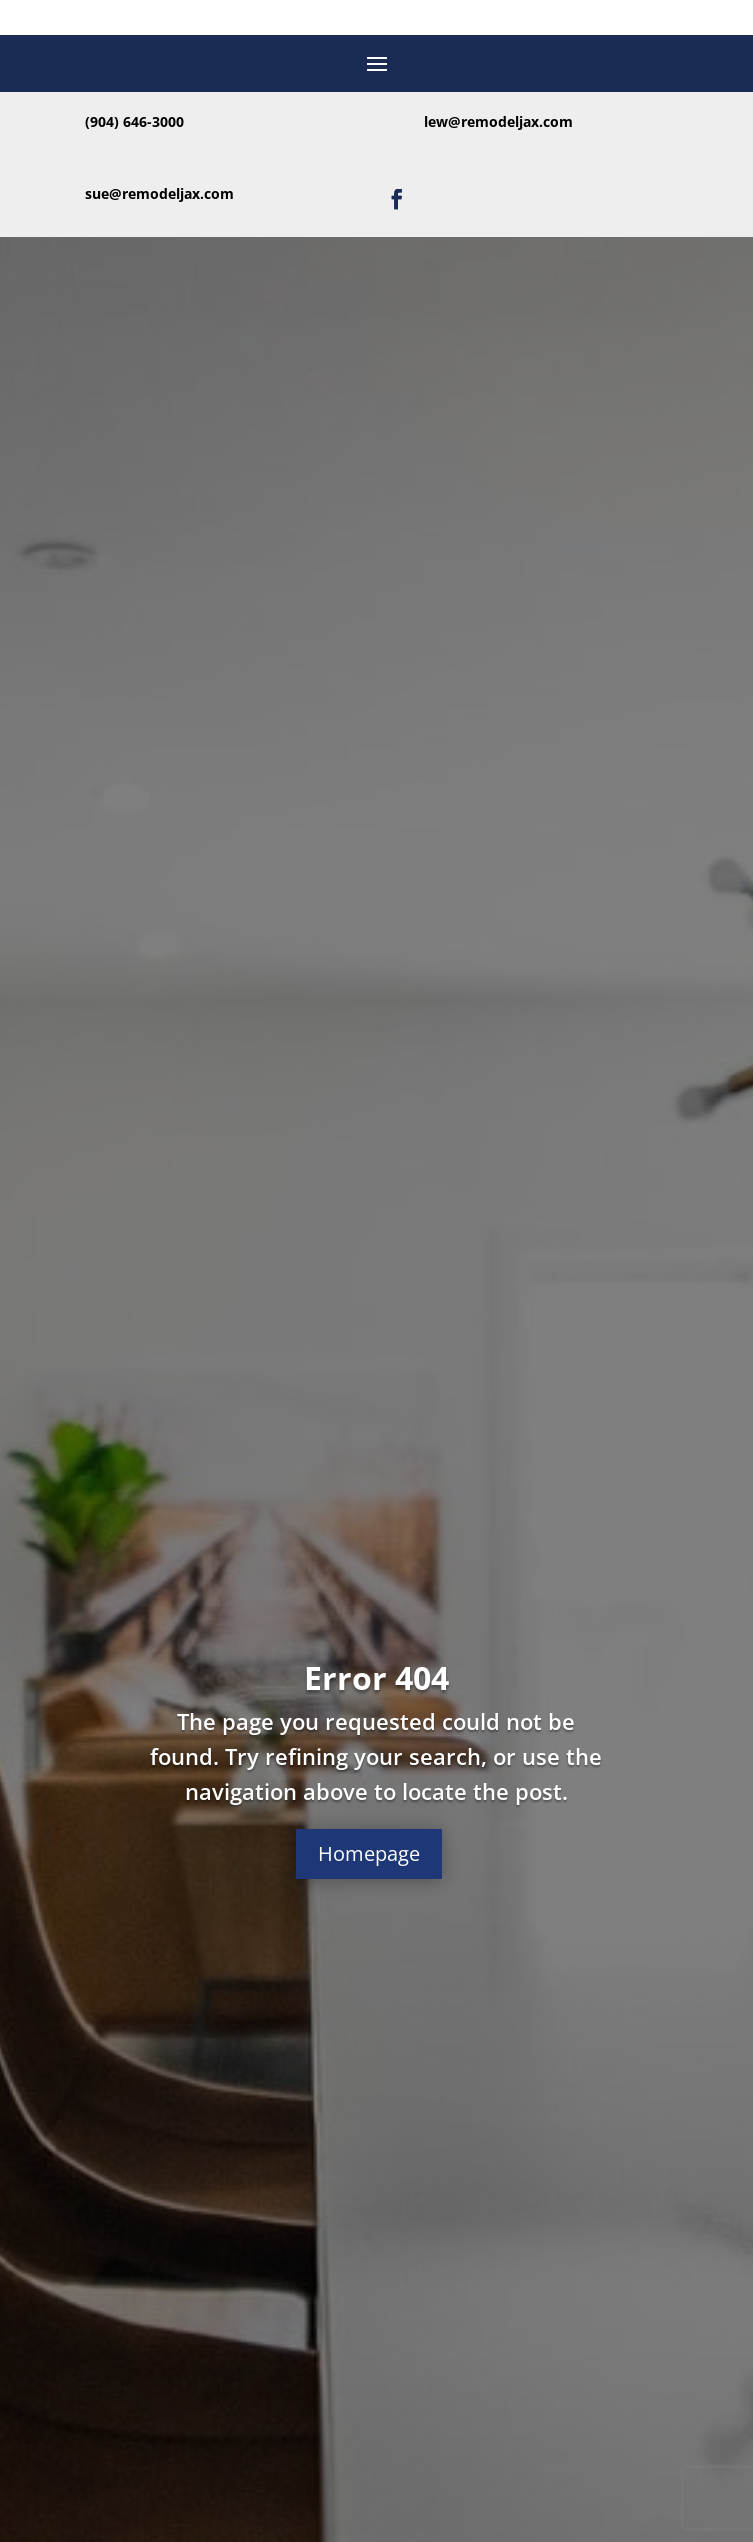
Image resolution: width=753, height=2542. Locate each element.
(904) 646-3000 (134, 121)
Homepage (369, 1853)
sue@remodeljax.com (159, 193)
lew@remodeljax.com (498, 121)
